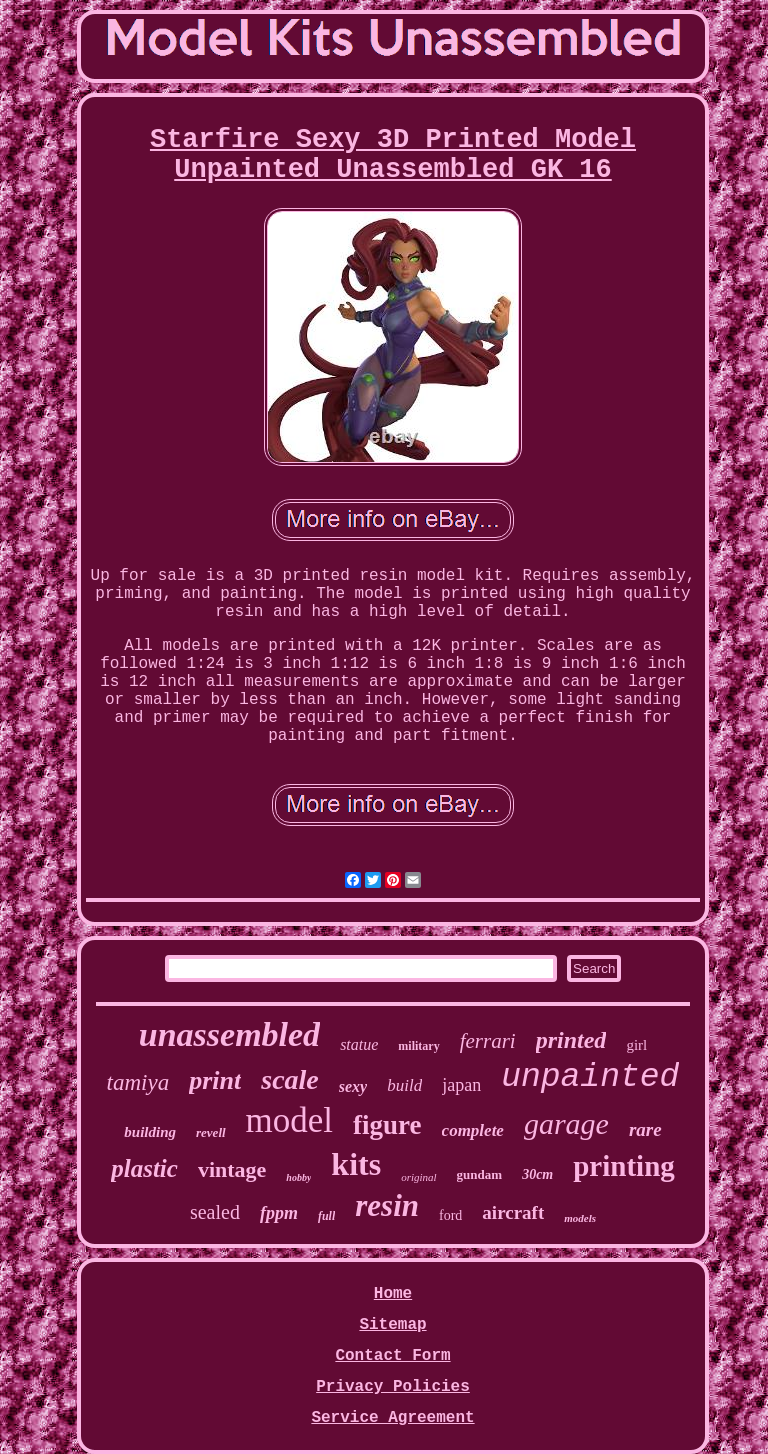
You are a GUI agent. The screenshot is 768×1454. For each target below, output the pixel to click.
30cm (537, 1174)
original (418, 1177)
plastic (144, 1168)
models (580, 1218)
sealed (215, 1212)
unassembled (229, 1034)
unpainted (590, 1077)
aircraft (513, 1212)
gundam (480, 1174)
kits (356, 1164)
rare (645, 1129)
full (326, 1216)
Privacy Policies (393, 1387)
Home (393, 1294)
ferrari (488, 1041)
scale (290, 1079)
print (215, 1080)
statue (359, 1044)
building (150, 1132)
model (289, 1120)
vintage (232, 1169)
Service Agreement (392, 1418)
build (404, 1085)
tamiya (138, 1082)
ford (450, 1215)
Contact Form (392, 1356)
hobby (298, 1177)
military (418, 1046)
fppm (279, 1213)
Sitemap (392, 1325)
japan (461, 1085)
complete (473, 1130)
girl (636, 1045)
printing (624, 1166)
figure (387, 1125)
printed (571, 1040)
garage (566, 1123)
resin (387, 1205)
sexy (353, 1086)
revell (211, 1132)
